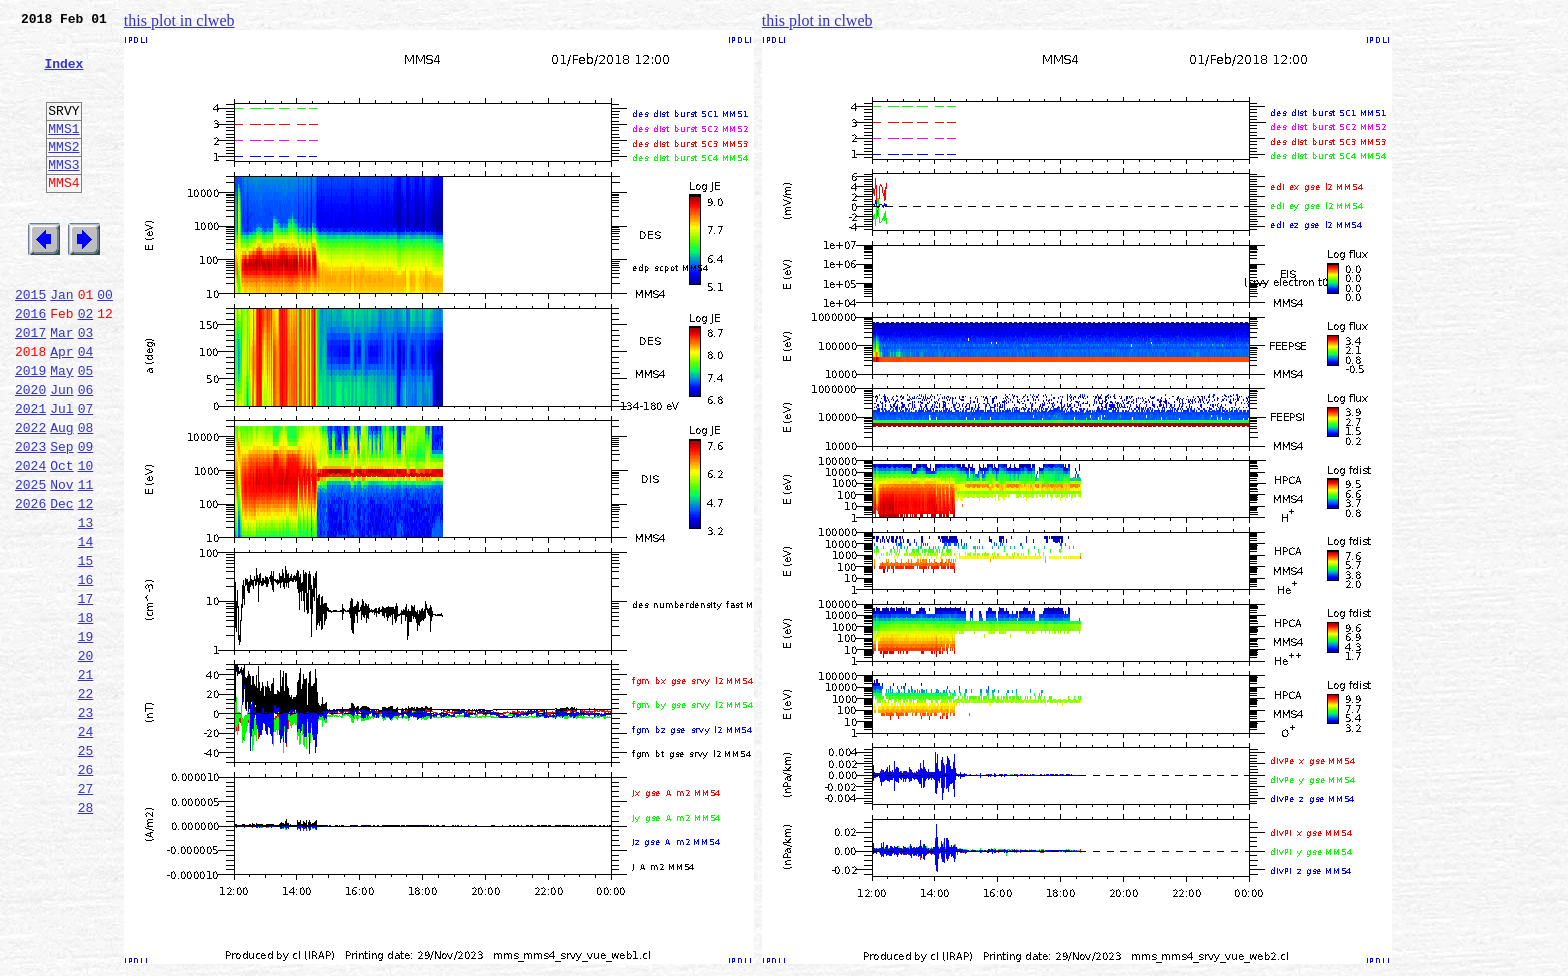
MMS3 (63, 194)
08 (86, 496)
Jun (61, 452)
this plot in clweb (179, 20)
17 (86, 694)
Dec (61, 584)
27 (86, 914)
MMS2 (63, 173)
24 (86, 848)
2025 (30, 562)
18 (86, 716)
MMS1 (63, 152)
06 (86, 452)
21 (86, 782)
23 (86, 826)
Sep (61, 518)
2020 (30, 452)
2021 (30, 474)
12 (86, 584)
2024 (30, 540)
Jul (61, 474)
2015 (30, 342)
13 (86, 606)
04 (86, 408)
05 (86, 430)
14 (86, 628)
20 (86, 760)
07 (86, 474)
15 (86, 650)
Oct (61, 540)
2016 (30, 364)
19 (86, 738)
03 (86, 386)
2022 (30, 496)
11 (86, 562)
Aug (61, 496)
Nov (61, 562)
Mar (61, 386)
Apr (61, 408)
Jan (61, 342)
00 (105, 342)
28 (86, 936)
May (61, 430)
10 (86, 540)
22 (86, 804)
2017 (30, 386)
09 (86, 518)
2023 (30, 518)
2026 (30, 584)
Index (63, 75)
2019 (30, 430)
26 (86, 892)
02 (86, 364)
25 (86, 870)
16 (86, 672)
